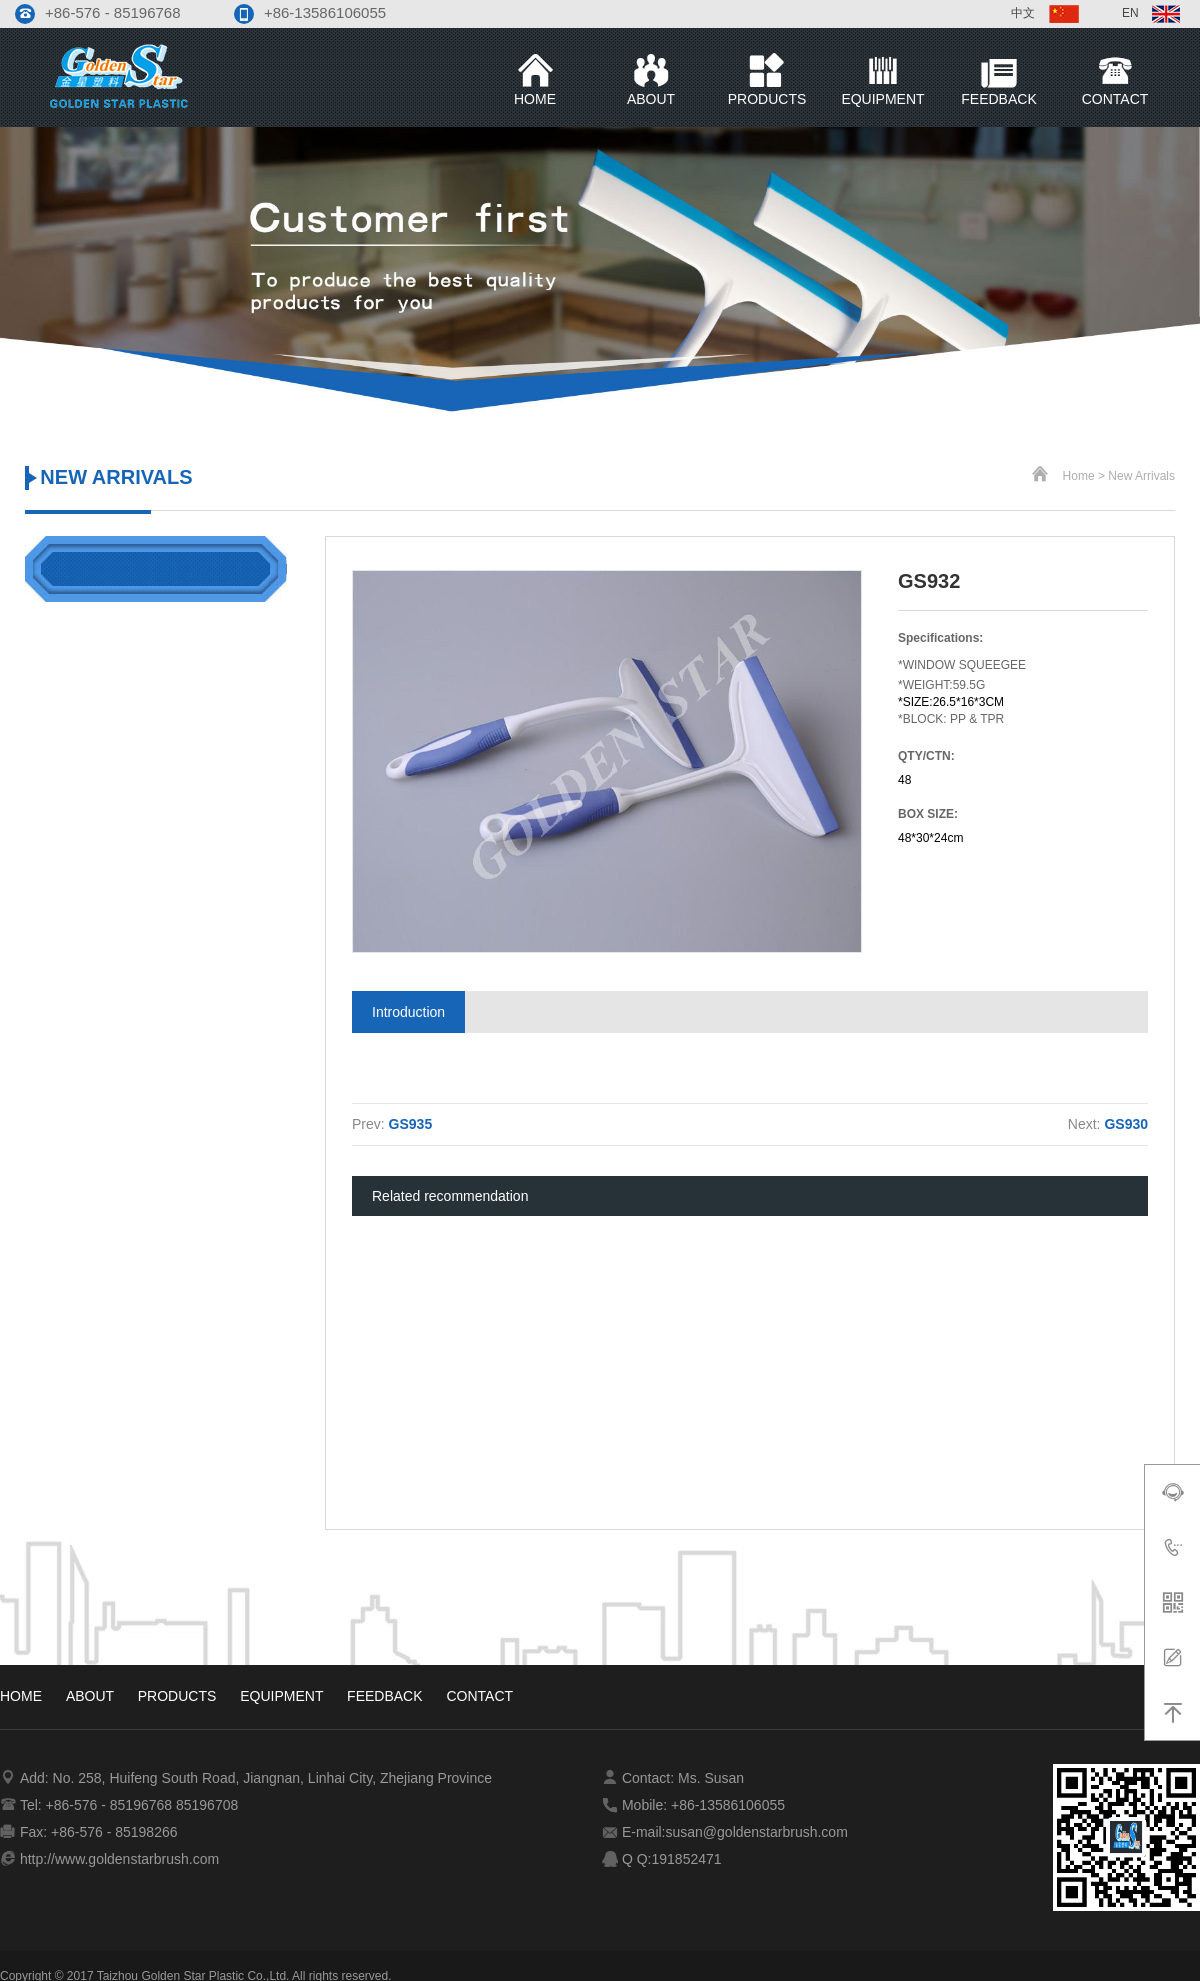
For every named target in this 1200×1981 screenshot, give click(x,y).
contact (479, 1696)
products (179, 1696)
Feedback (386, 1696)
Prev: (392, 1124)
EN (1151, 13)
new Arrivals (1141, 476)
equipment (283, 1696)
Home (1079, 476)
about (92, 1696)
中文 (1046, 13)
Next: (1108, 1124)
